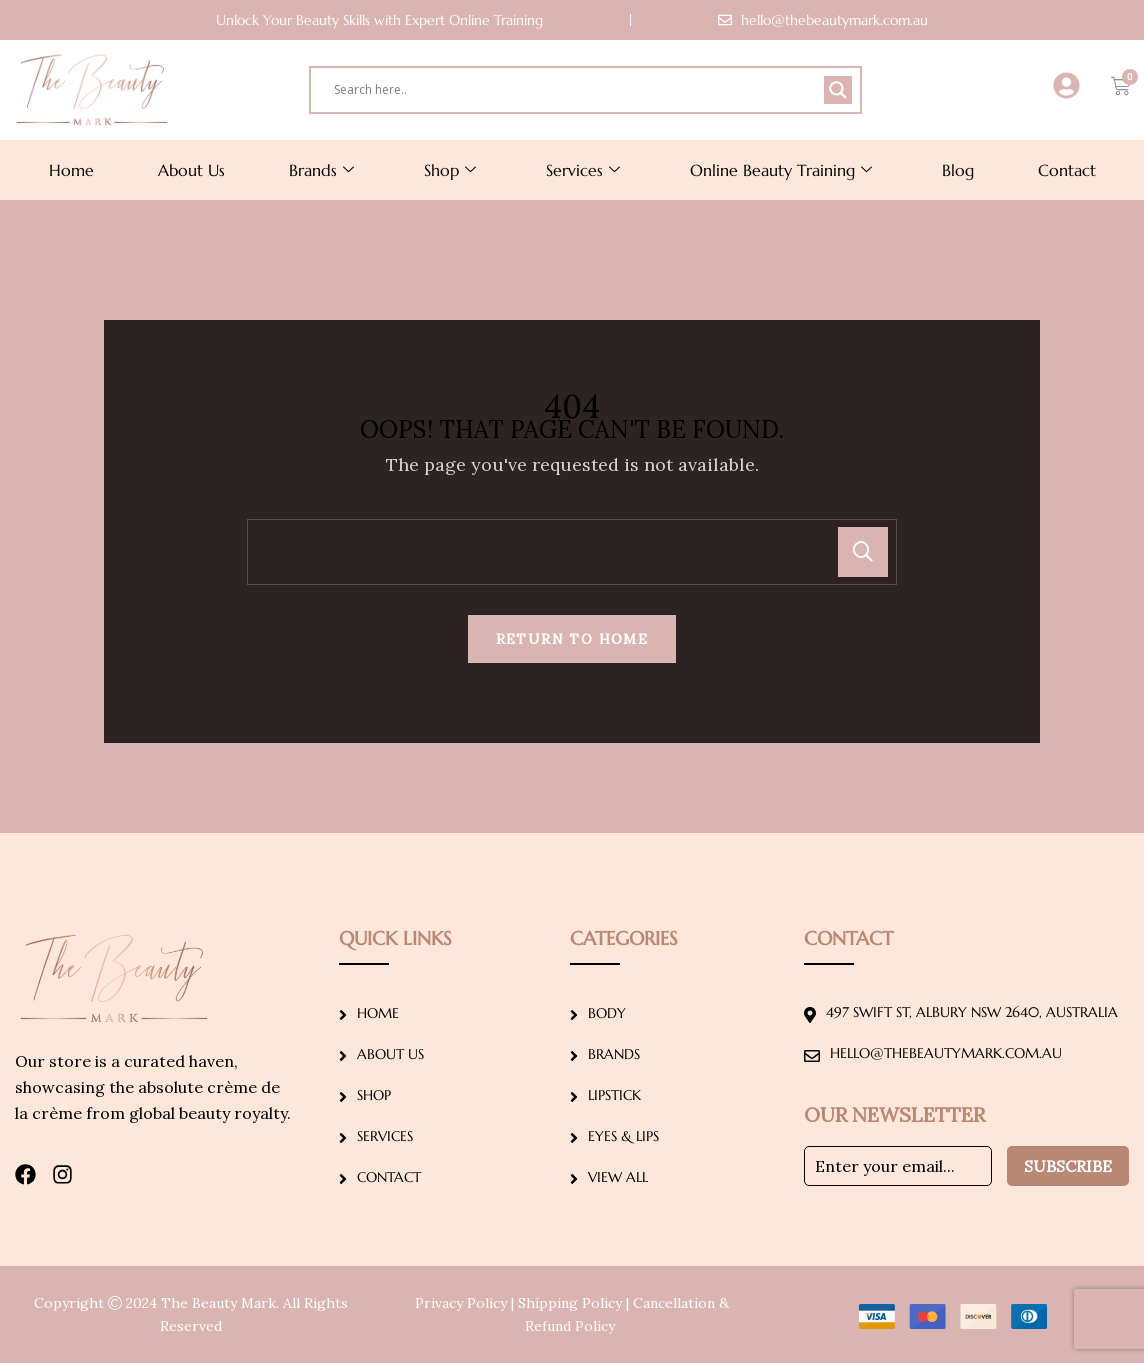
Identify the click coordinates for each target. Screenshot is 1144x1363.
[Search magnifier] (838, 90)
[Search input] (577, 90)
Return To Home (572, 639)
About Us (191, 170)
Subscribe (1068, 1166)
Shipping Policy (570, 1303)
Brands (321, 170)
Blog (958, 170)
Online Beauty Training (781, 170)
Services (583, 170)
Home (71, 170)
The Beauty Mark (218, 1303)
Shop (450, 170)
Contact (1067, 170)
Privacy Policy (461, 1303)
